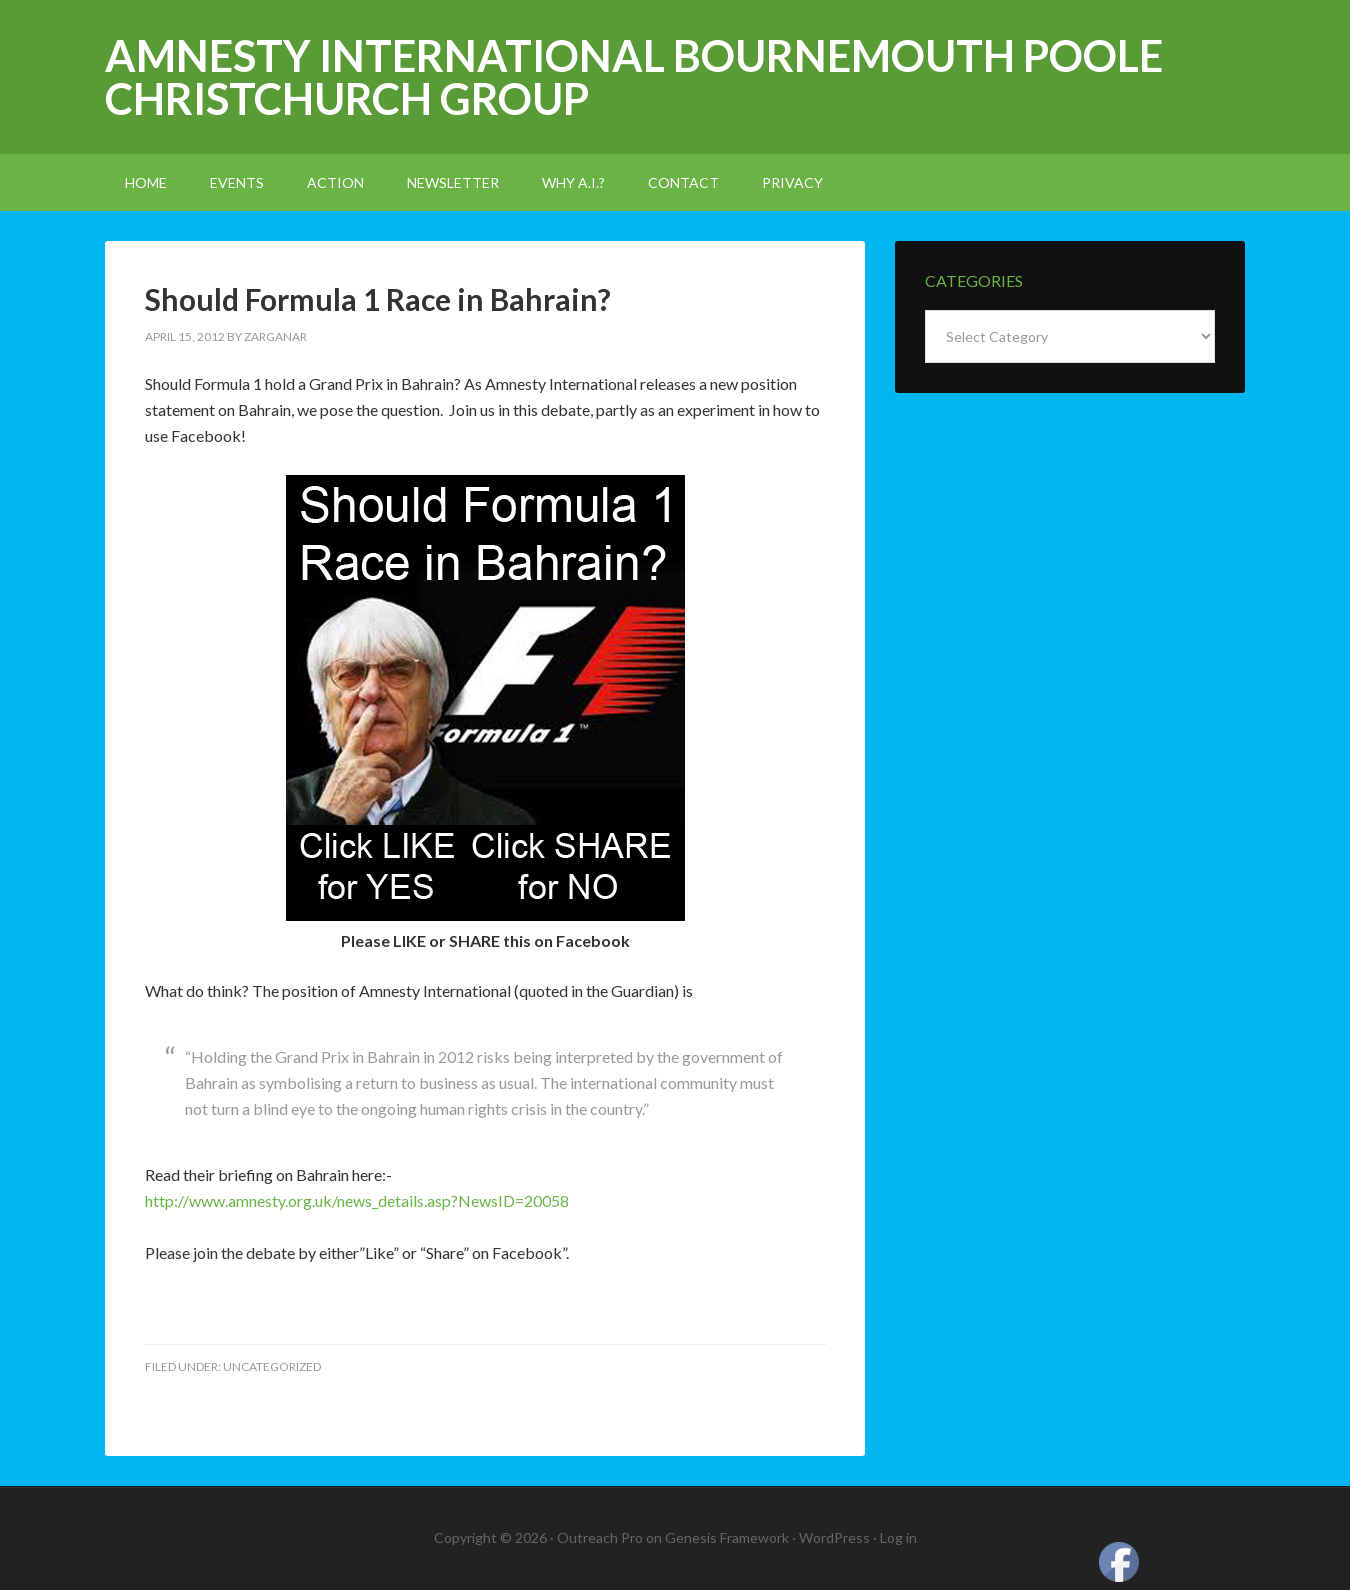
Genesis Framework (727, 1537)
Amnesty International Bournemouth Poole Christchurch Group (634, 77)
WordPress (834, 1537)
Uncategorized (272, 1366)
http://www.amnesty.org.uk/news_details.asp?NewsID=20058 (357, 1200)
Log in (898, 1537)
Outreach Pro (600, 1537)
